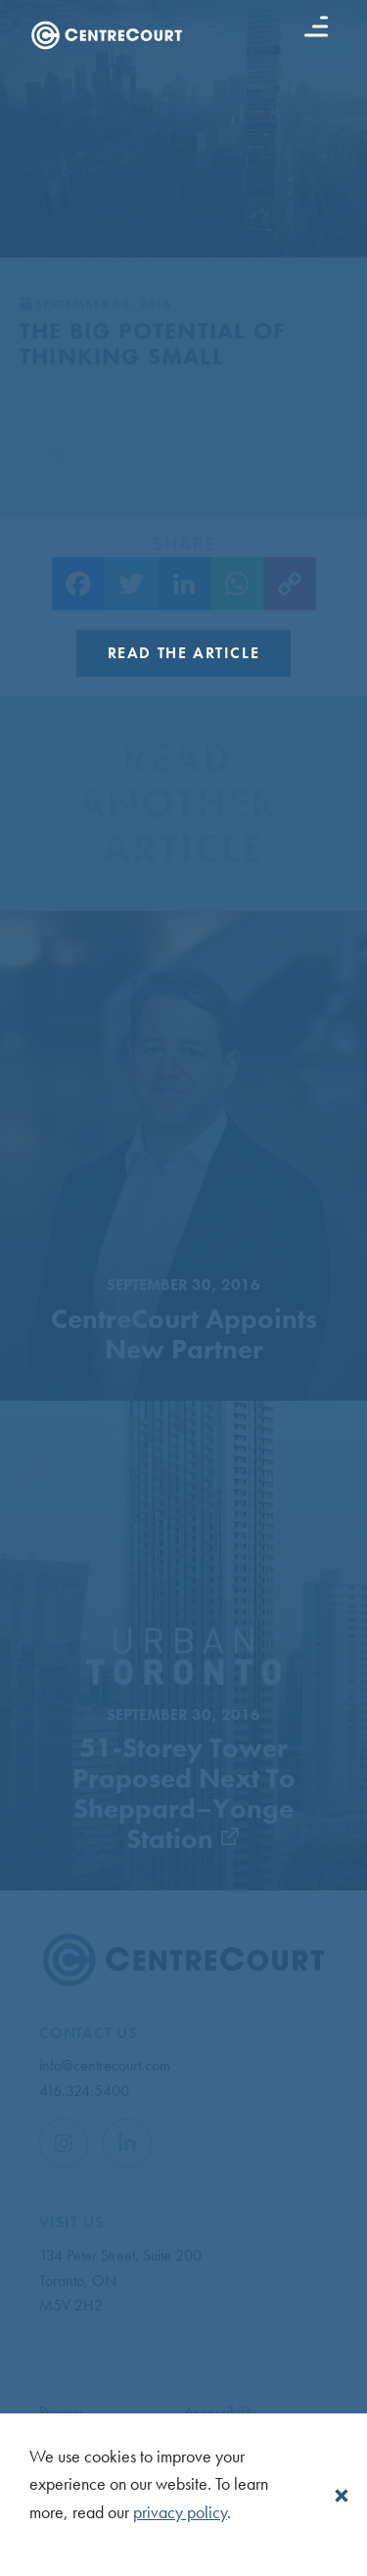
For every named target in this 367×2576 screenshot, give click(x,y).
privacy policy (180, 2512)
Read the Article (184, 653)
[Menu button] (316, 26)
